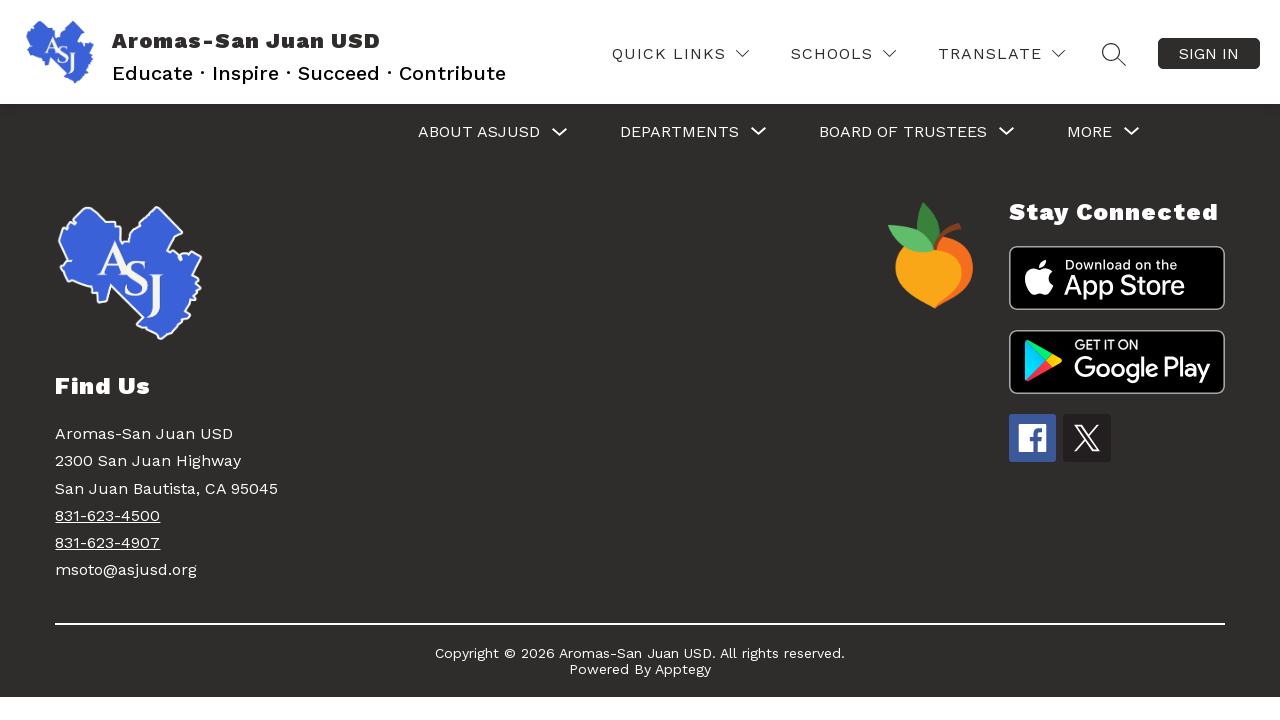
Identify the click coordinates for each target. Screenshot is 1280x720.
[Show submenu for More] (1089, 132)
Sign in (1209, 53)
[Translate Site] (1001, 53)
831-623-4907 (107, 542)
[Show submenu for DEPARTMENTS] (679, 132)
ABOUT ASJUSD (479, 131)
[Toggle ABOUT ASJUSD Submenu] (560, 132)
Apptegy (683, 669)
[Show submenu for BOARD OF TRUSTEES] (903, 132)
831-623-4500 (107, 515)
